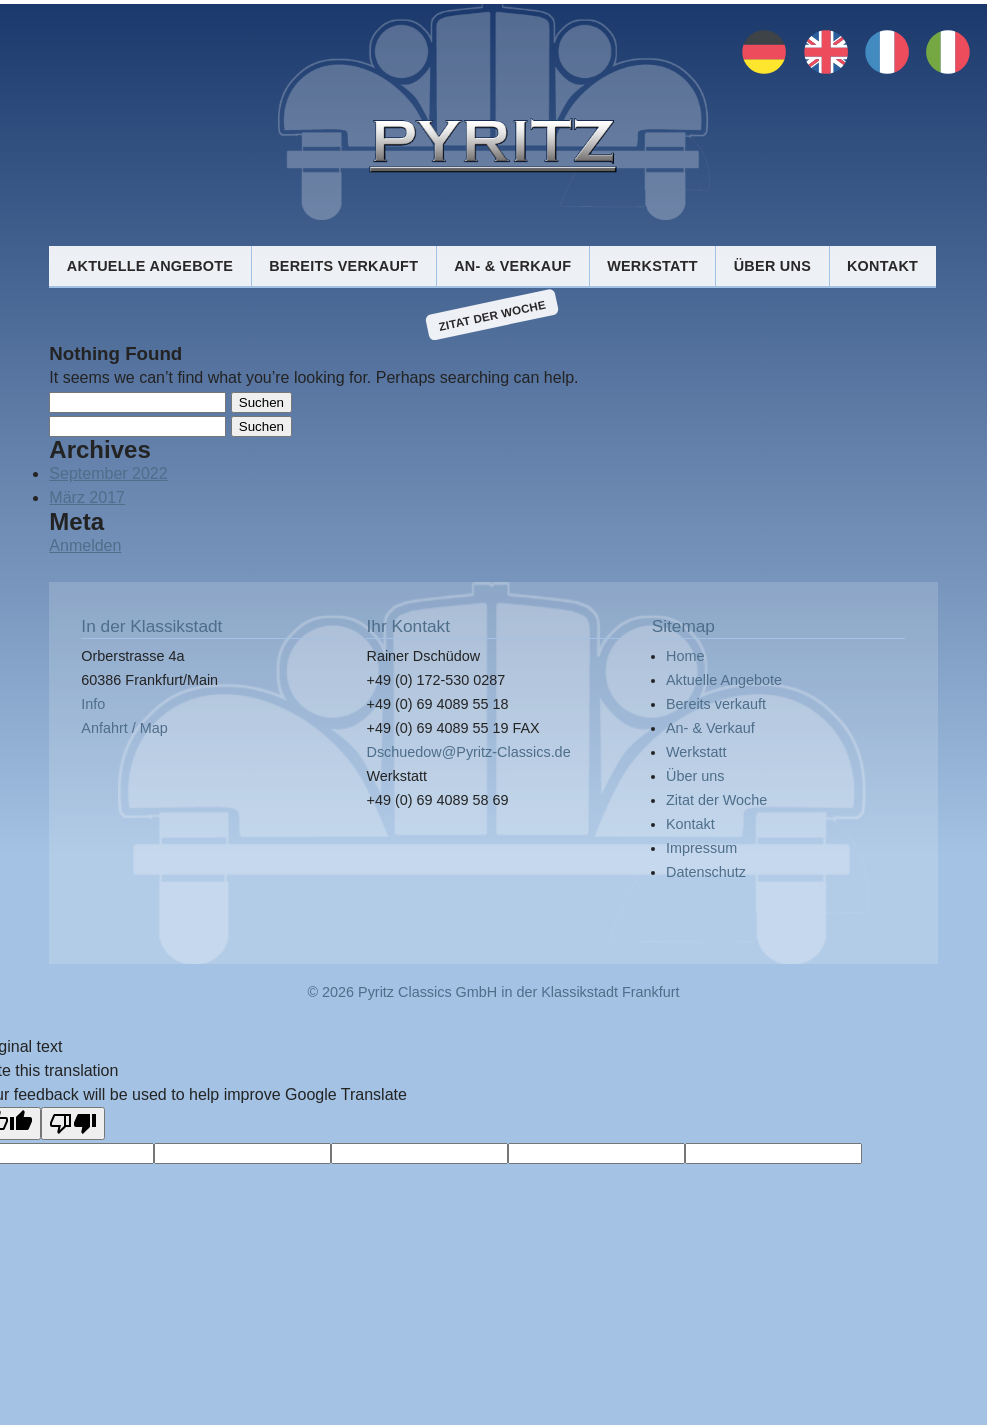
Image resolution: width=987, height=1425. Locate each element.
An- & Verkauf (512, 266)
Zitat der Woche (492, 315)
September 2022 (108, 473)
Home (685, 656)
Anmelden (85, 545)
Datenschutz (706, 872)
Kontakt (882, 266)
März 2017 (87, 497)
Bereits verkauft (343, 266)
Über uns (772, 266)
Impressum (701, 848)
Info (93, 704)
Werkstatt (652, 266)
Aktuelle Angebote (150, 266)
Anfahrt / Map (124, 728)
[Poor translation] (73, 1123)
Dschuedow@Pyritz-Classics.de (468, 752)
